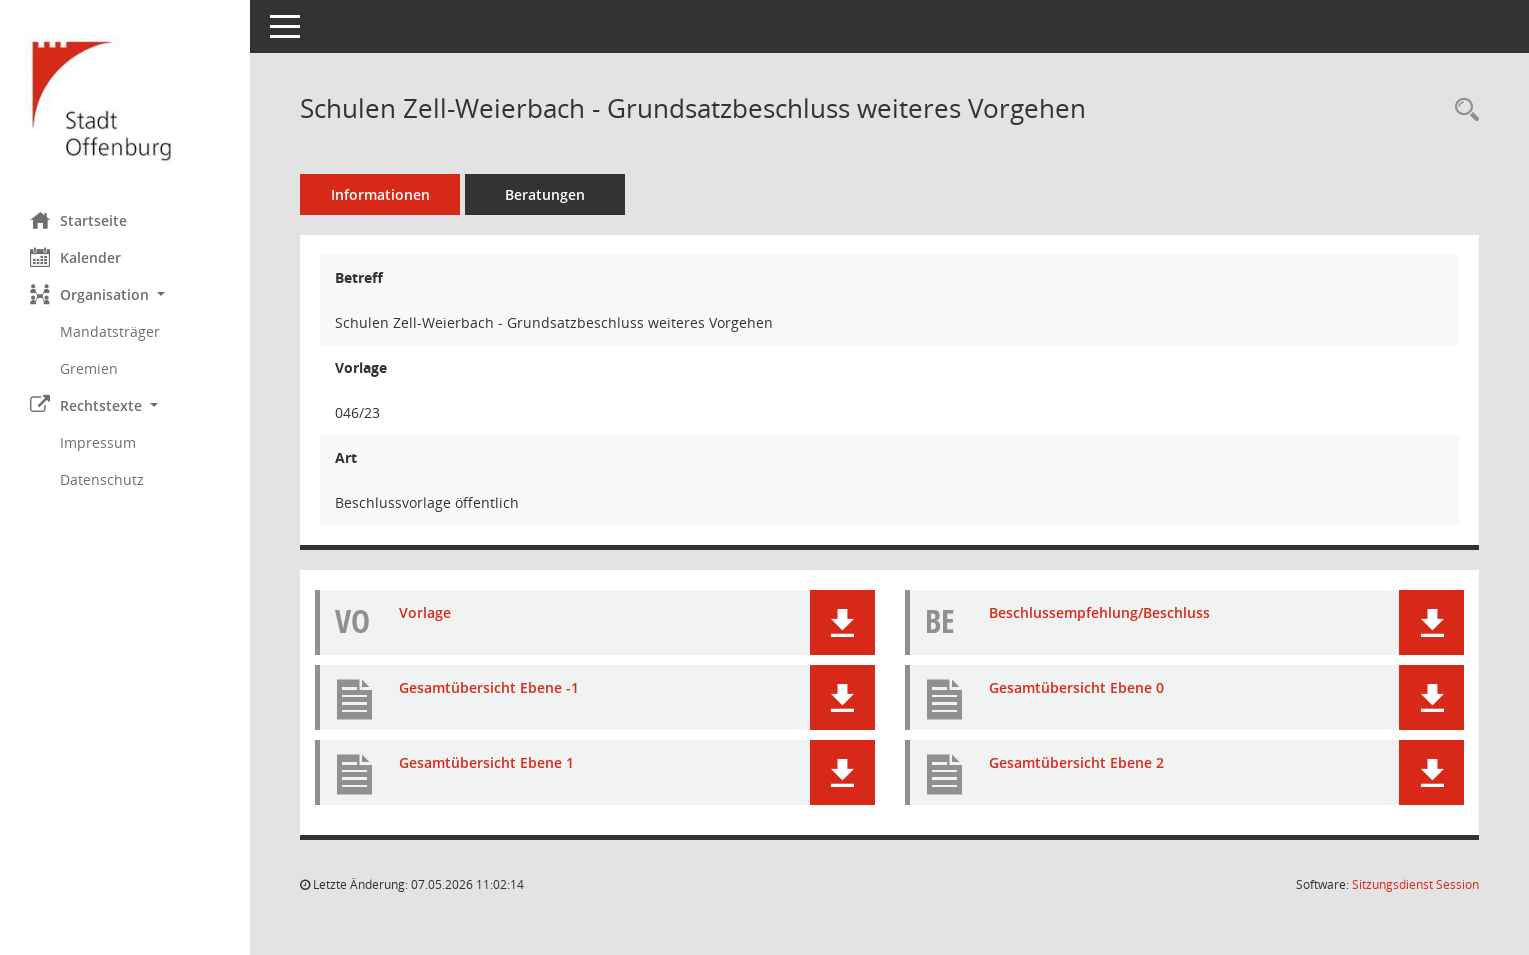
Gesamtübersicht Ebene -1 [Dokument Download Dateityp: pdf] (489, 687)
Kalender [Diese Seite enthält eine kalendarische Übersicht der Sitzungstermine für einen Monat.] (75, 257)
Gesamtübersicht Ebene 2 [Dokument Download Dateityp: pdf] (1076, 762)
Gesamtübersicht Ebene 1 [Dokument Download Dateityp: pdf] (486, 762)
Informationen (380, 194)
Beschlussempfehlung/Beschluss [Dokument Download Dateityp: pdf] (1099, 612)
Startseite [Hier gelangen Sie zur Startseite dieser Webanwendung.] (78, 220)
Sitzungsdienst (1415, 884)
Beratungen (545, 194)
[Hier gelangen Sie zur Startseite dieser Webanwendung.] (125, 98)
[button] (125, 294)
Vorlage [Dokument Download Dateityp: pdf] (425, 612)
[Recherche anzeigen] (1462, 110)
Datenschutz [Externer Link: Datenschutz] (102, 479)
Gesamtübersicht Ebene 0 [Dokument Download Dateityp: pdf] (1076, 687)
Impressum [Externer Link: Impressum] (98, 442)
